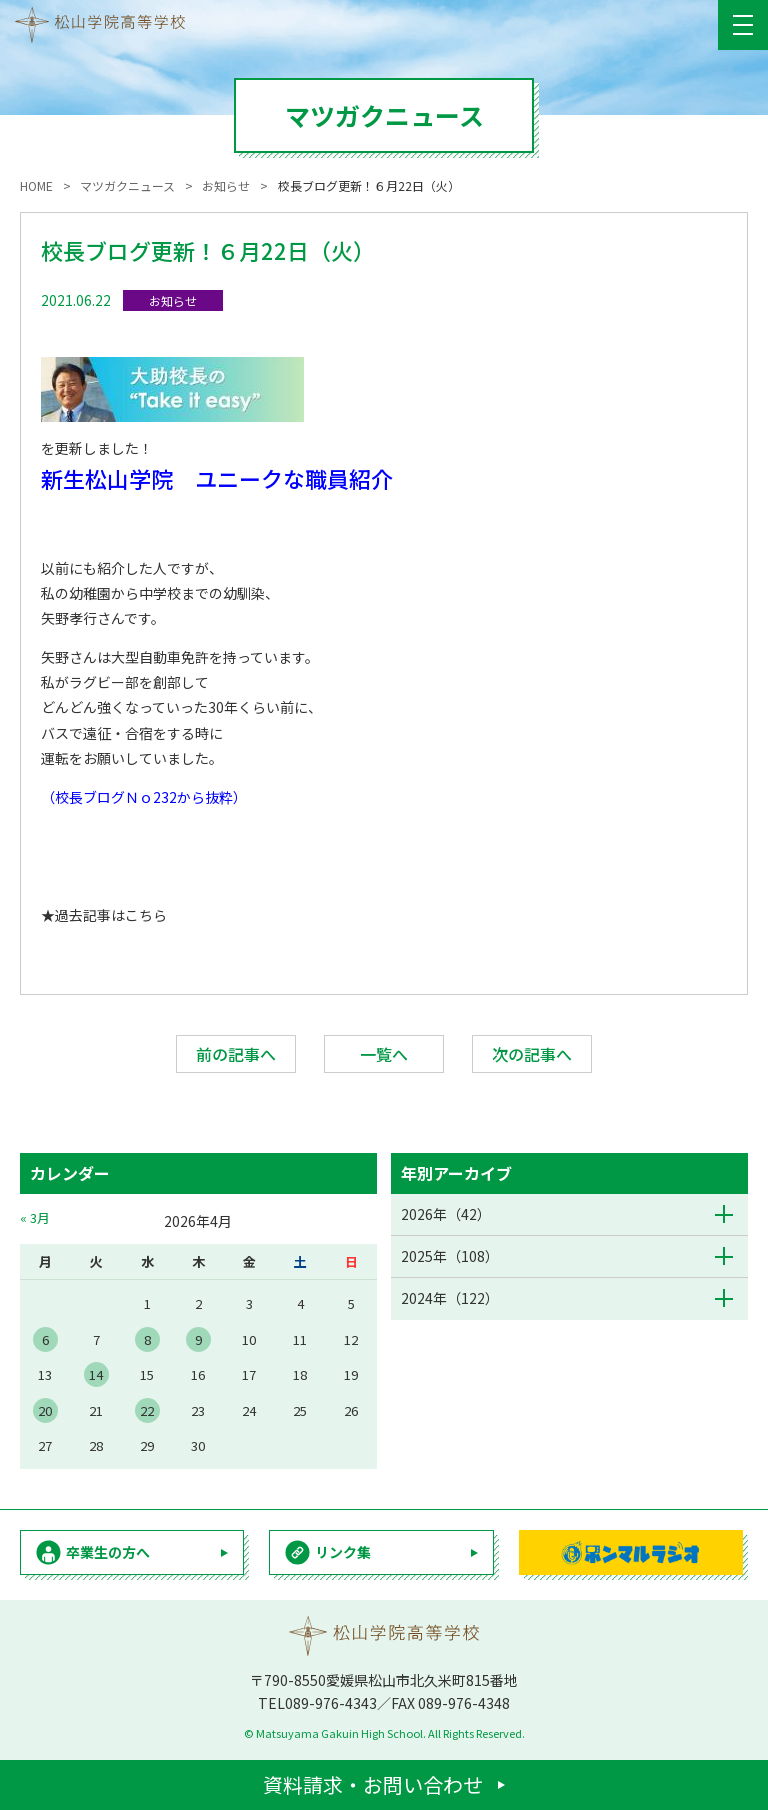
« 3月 (35, 1217)
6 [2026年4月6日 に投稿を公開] (45, 1339)
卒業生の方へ (108, 1552)
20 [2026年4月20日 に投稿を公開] (45, 1410)
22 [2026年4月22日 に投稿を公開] (147, 1410)
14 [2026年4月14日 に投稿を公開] (96, 1374)
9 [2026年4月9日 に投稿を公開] (198, 1339)
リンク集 (343, 1552)
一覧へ (384, 1054)
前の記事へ (236, 1054)
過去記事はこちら (111, 915)
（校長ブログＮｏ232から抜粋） (144, 797)
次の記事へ (532, 1054)
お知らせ (173, 300)
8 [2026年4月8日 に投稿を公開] (147, 1339)
